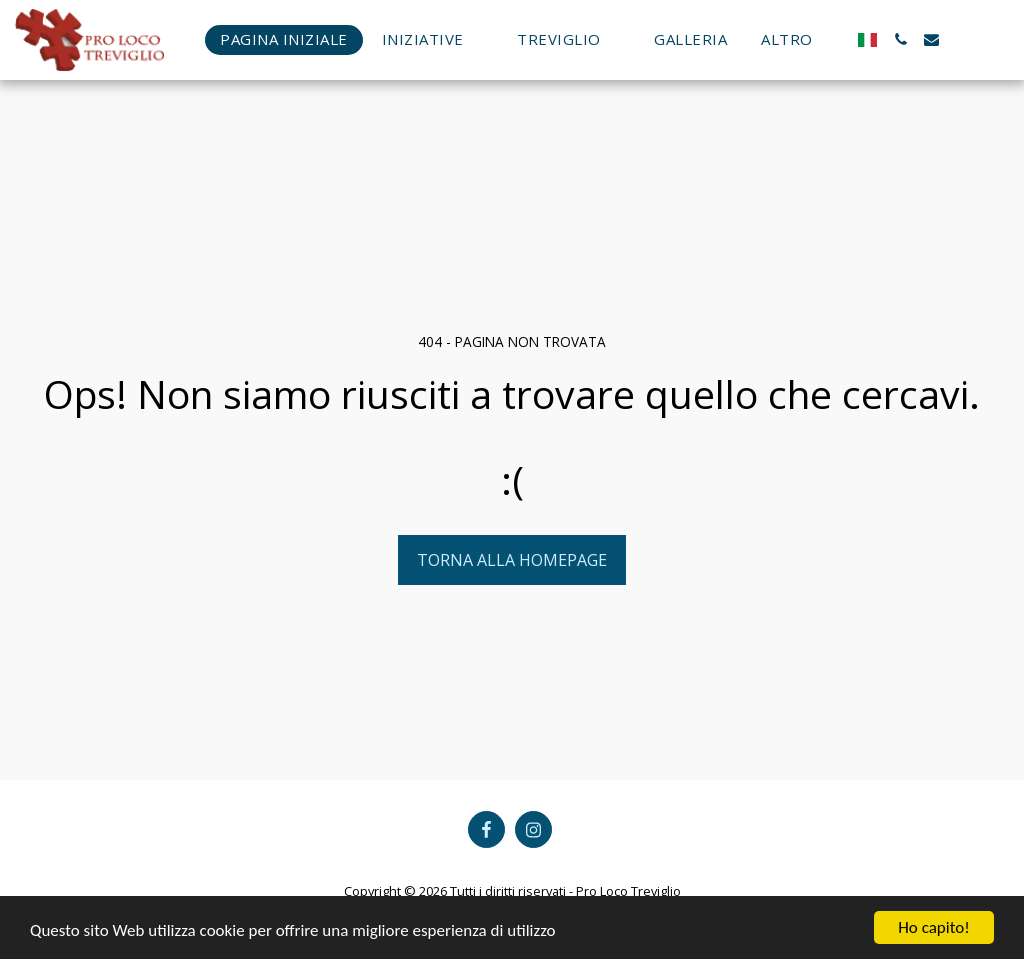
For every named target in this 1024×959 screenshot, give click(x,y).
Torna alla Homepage (512, 560)
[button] (433, 39)
